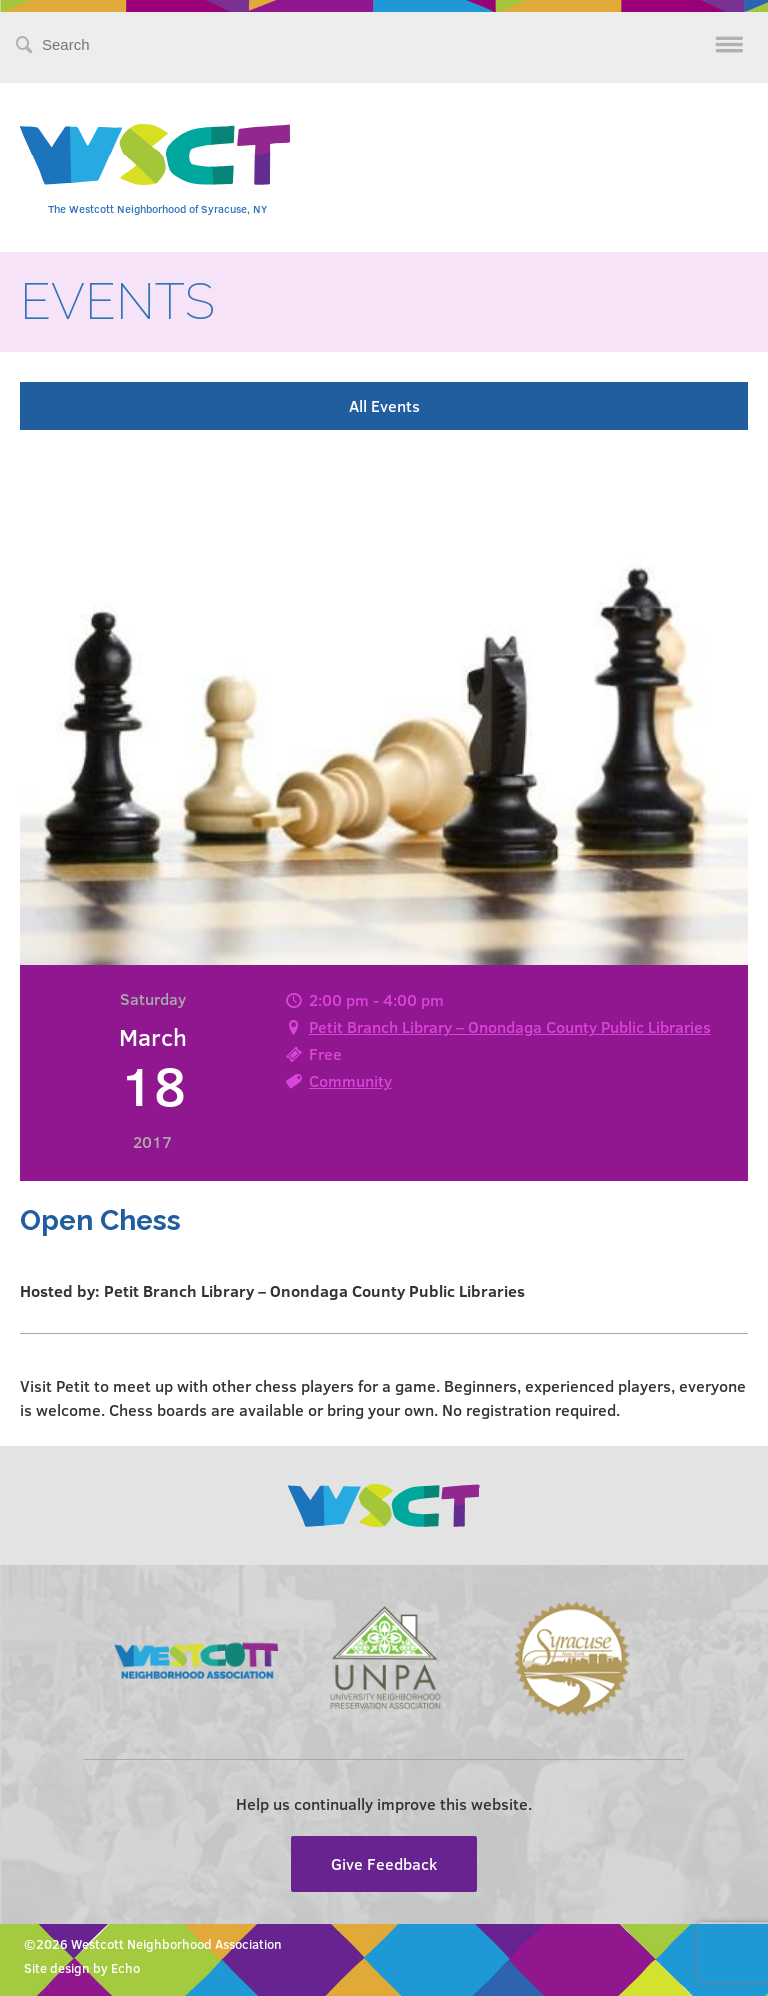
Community (350, 1080)
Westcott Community (155, 154)
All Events (384, 405)
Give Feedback (384, 1863)
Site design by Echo (82, 1968)
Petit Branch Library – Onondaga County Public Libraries (510, 1026)
